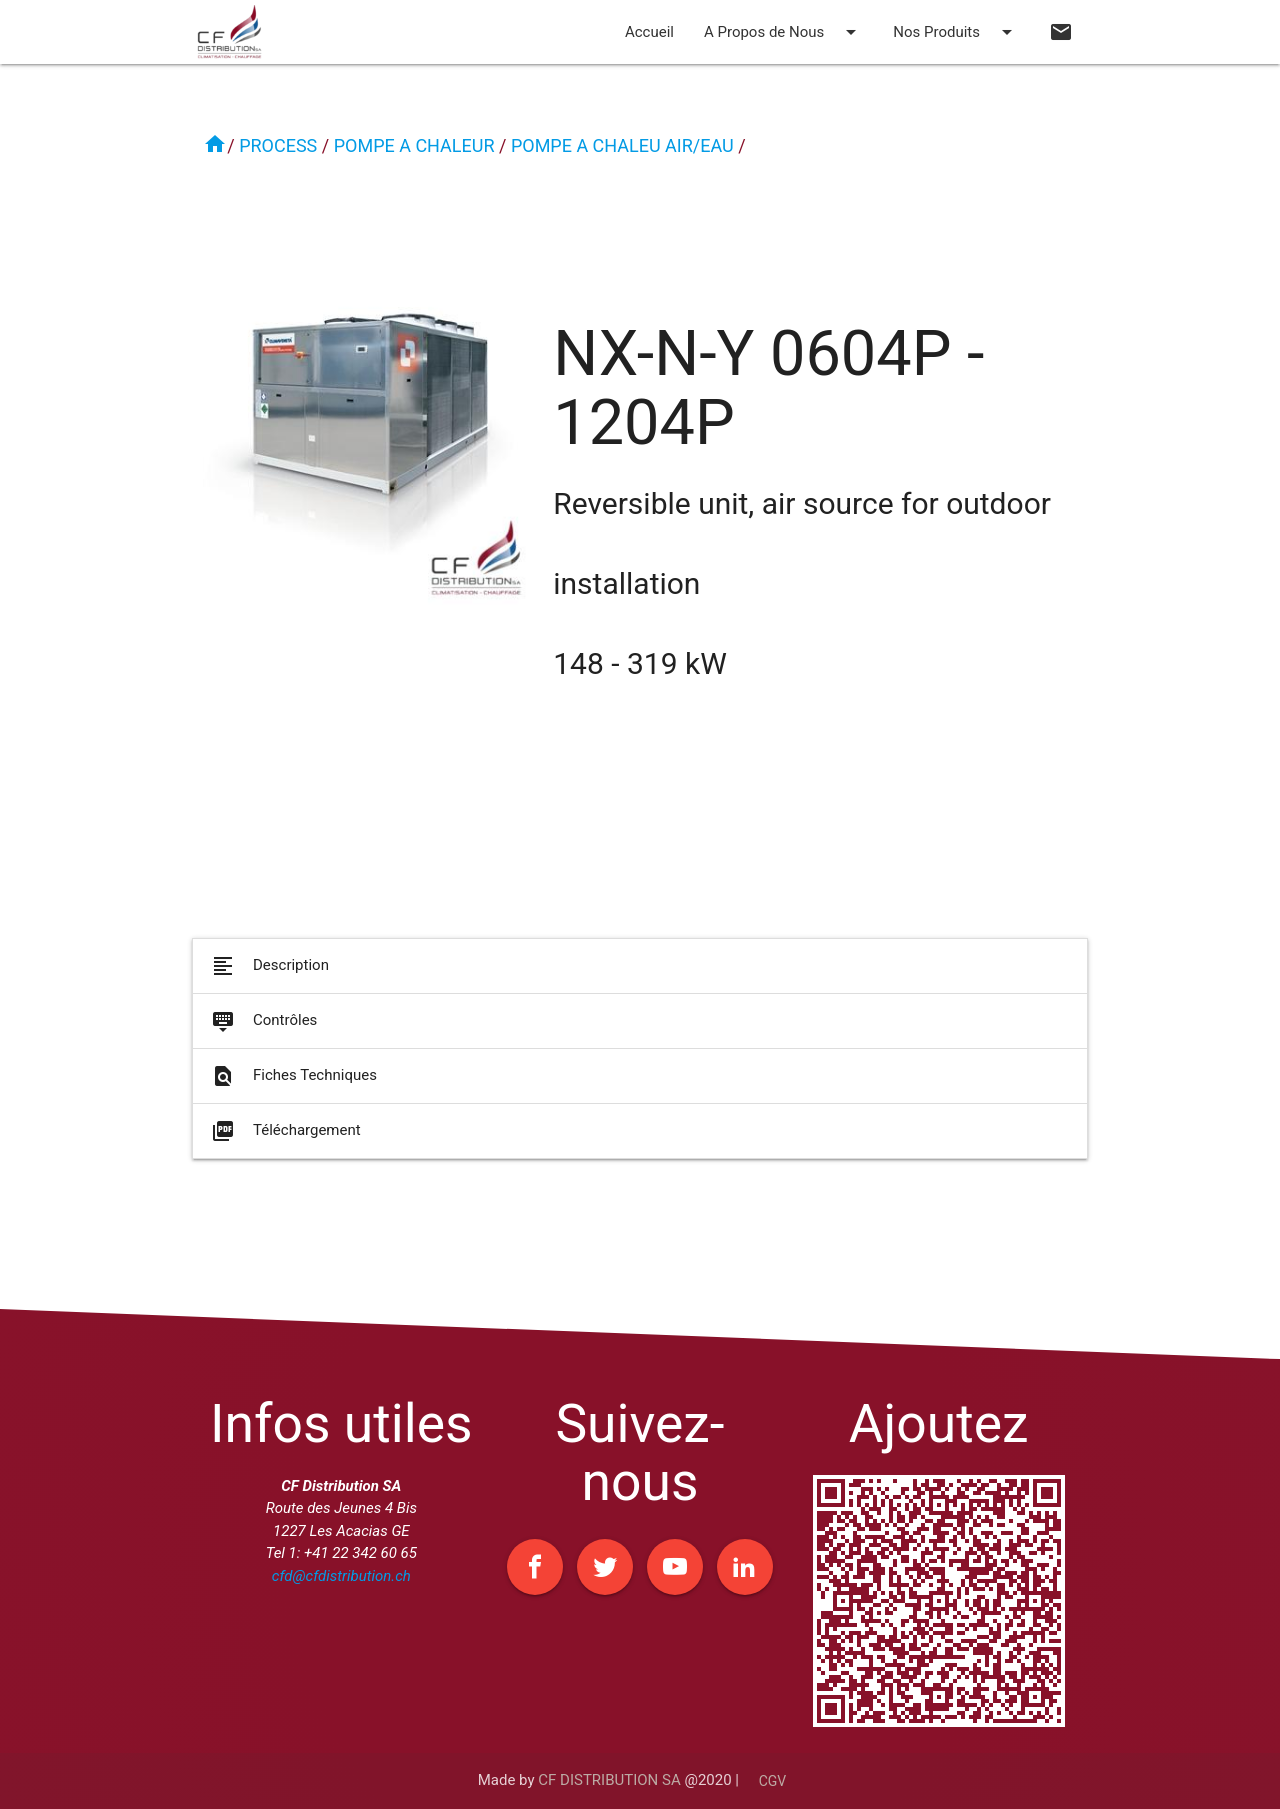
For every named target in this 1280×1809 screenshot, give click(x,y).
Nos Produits (956, 32)
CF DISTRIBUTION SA (609, 1780)
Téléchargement (284, 1141)
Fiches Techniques (292, 1086)
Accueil (649, 32)
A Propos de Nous (783, 32)
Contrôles (262, 1031)
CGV (773, 1781)
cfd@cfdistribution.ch (341, 1576)
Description (268, 976)
